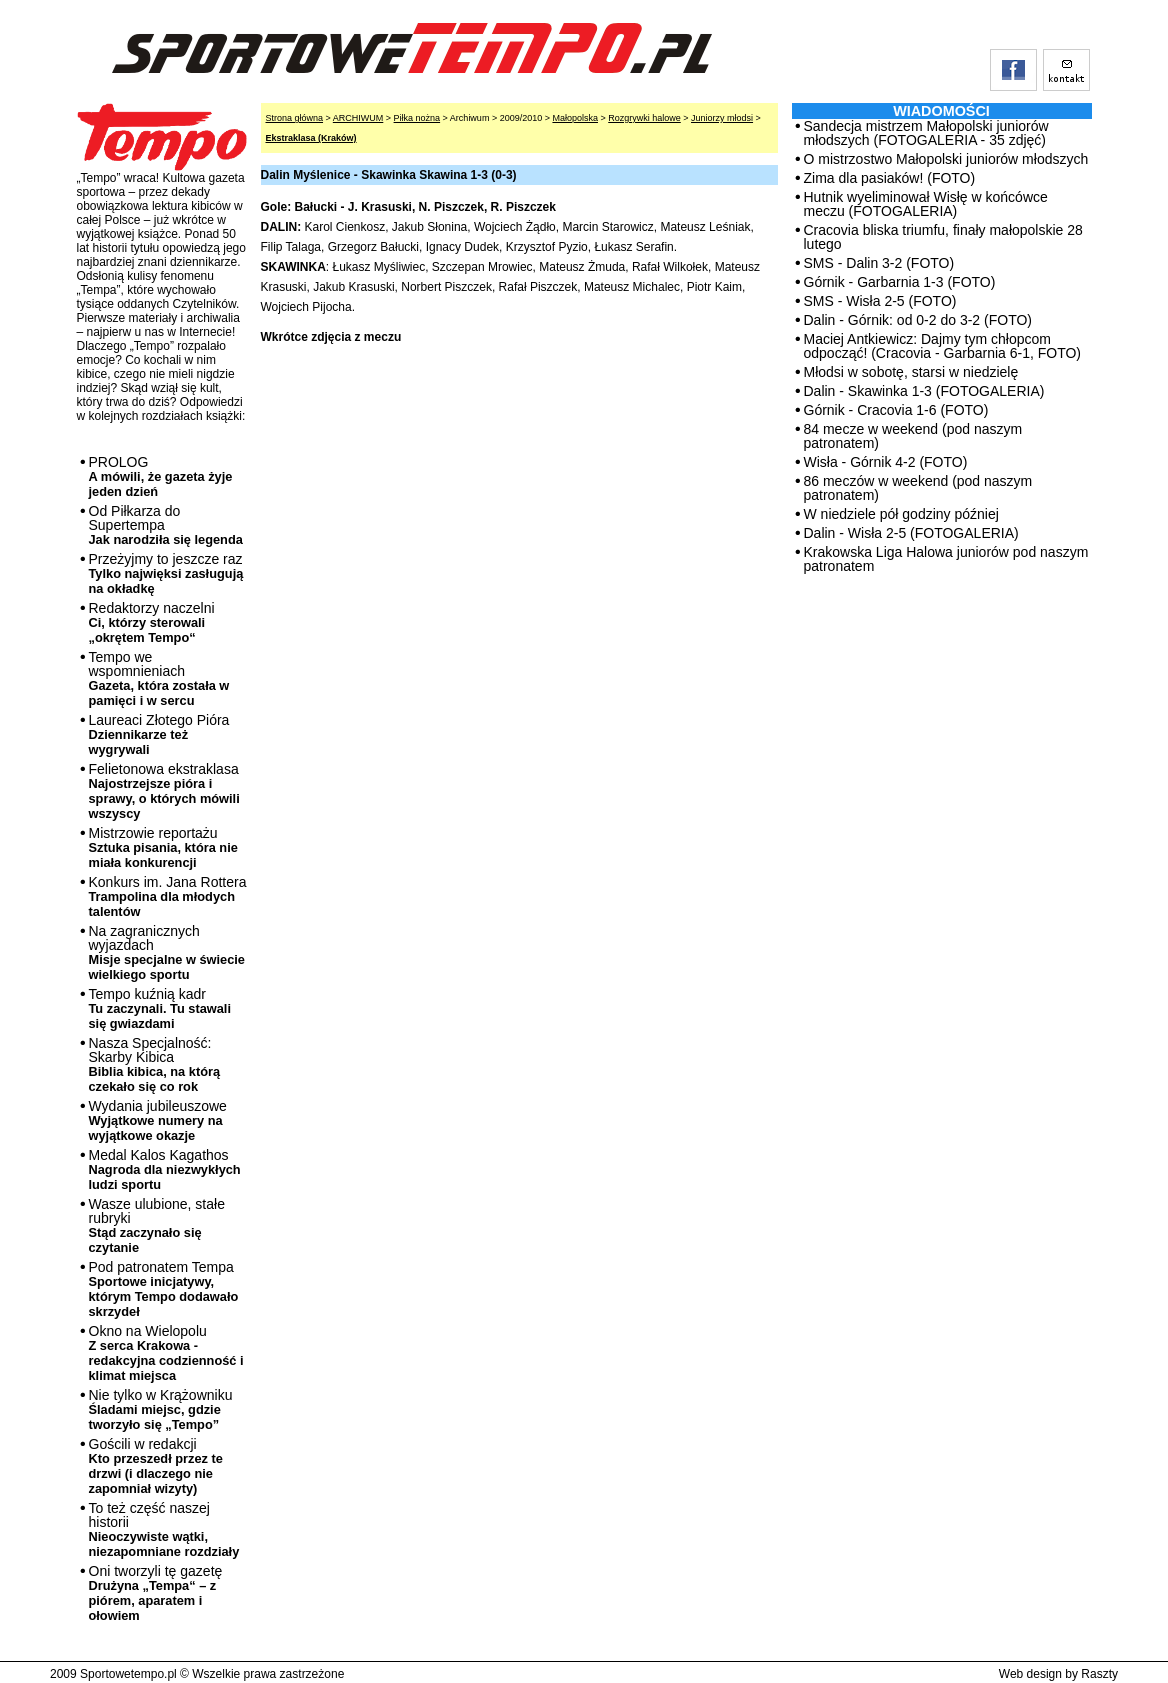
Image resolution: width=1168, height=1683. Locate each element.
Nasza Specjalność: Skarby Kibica (155, 1064)
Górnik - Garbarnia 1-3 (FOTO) (900, 282)
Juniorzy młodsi (722, 118)
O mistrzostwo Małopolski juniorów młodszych (946, 159)
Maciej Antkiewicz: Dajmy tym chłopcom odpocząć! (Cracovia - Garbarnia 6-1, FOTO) (943, 346)
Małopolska (575, 118)
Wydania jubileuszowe (158, 1120)
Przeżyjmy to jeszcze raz (166, 573)
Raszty (1099, 1674)
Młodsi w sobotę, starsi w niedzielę (911, 372)
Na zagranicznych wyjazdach (167, 952)
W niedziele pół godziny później (901, 514)
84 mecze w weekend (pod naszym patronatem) (913, 436)
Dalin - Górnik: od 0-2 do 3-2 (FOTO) (918, 320)
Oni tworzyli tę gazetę (156, 1593)
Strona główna (295, 118)
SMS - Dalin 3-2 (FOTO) (879, 263)
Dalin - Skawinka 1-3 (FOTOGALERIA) (924, 391)
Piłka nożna (417, 118)
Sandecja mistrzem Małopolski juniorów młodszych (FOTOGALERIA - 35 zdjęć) (926, 133)
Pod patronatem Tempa (164, 1289)
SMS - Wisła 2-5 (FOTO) (880, 301)
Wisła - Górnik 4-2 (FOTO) (886, 462)
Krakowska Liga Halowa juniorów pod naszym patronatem (946, 559)
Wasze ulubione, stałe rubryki (157, 1225)
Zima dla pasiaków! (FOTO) (890, 178)
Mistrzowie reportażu (163, 847)
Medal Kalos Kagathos (165, 1169)
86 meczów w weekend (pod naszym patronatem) (918, 488)
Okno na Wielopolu (166, 1353)
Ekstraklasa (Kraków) (311, 138)
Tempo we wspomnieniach (159, 678)
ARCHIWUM (358, 118)
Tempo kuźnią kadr (160, 1008)
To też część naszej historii (164, 1529)
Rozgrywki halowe (644, 118)
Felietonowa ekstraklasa (164, 791)
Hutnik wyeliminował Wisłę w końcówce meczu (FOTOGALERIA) (926, 204)
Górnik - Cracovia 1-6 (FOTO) (896, 410)
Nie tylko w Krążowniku (161, 1409)
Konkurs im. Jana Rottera (168, 896)
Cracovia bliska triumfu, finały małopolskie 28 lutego (943, 237)
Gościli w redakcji (156, 1466)
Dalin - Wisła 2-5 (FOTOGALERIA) (911, 533)
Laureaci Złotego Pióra (159, 734)
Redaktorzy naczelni (152, 622)
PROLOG (161, 476)
